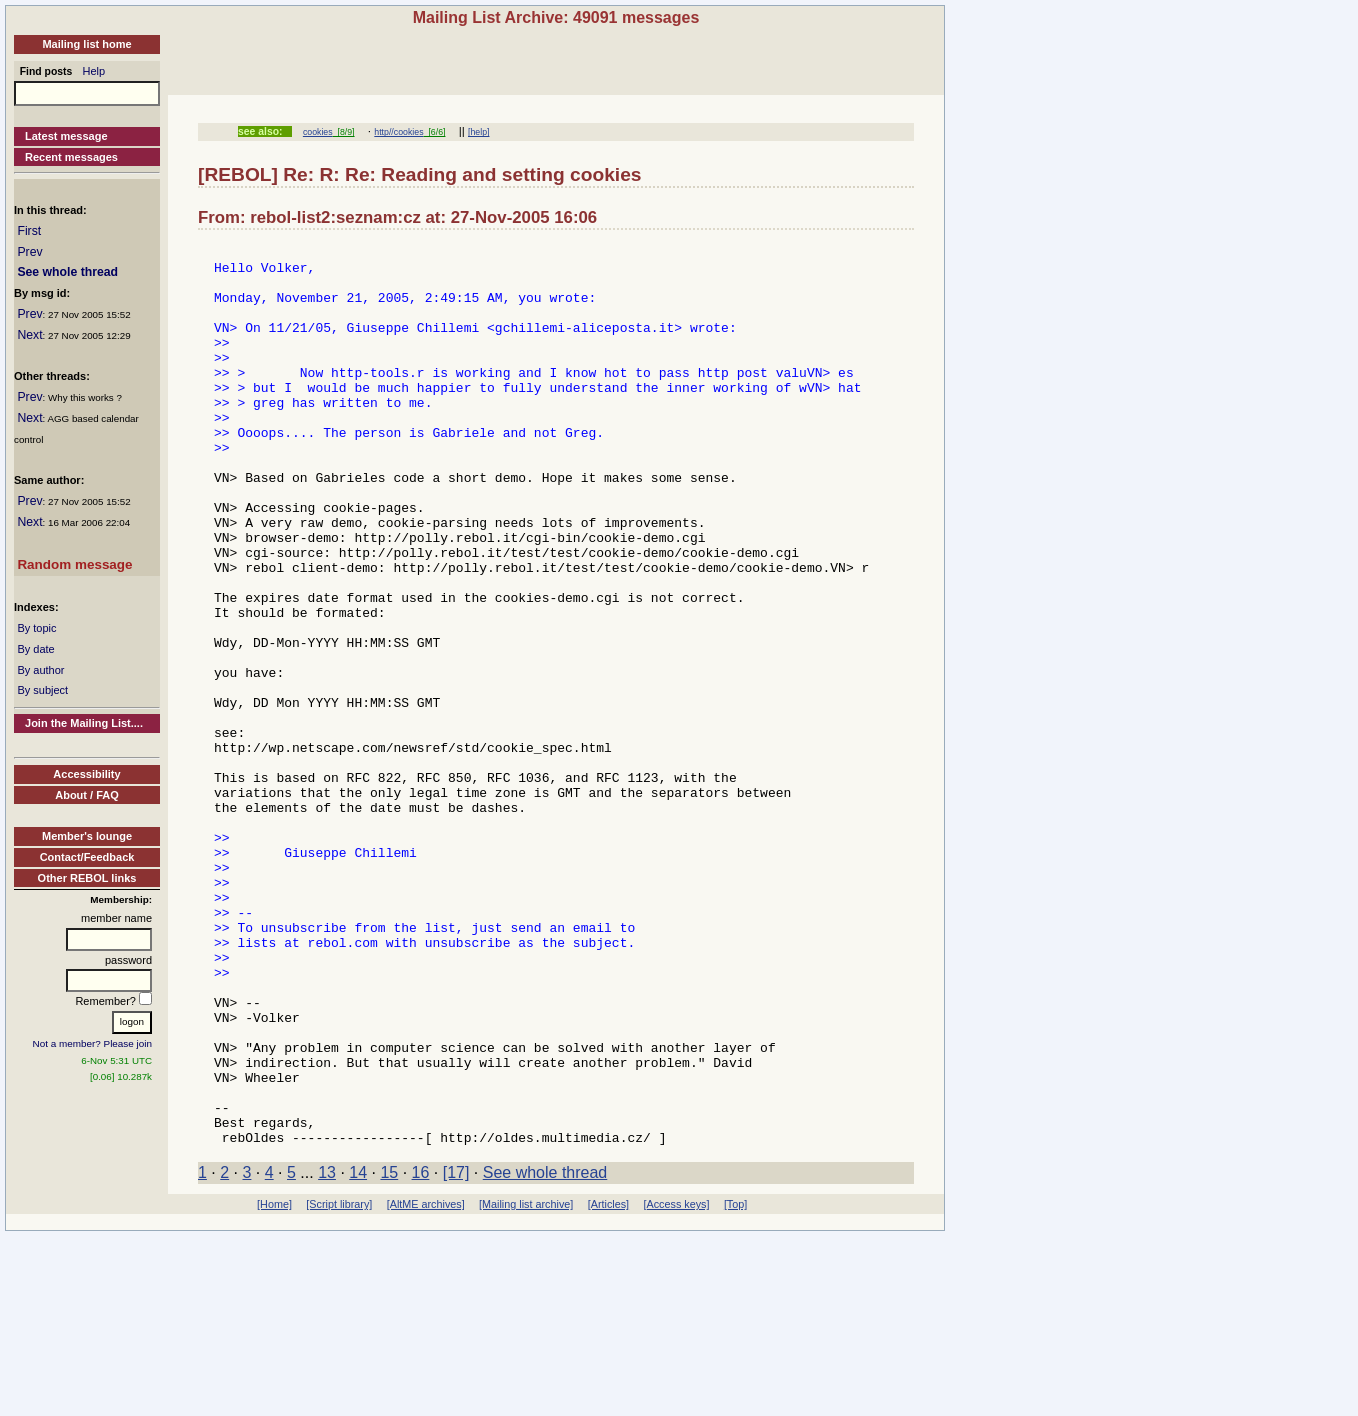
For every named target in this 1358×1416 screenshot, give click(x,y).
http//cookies (398, 132)
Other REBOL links (87, 878)
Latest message (66, 136)
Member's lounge (87, 836)
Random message (74, 564)
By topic (36, 628)
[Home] (274, 1384)
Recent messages (71, 157)
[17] (456, 1352)
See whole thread (67, 272)
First (29, 231)
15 (389, 1352)
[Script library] (339, 1384)
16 (421, 1352)
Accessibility (86, 774)
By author (40, 670)
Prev (29, 252)
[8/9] (344, 132)
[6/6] (435, 132)
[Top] (735, 1384)
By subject (42, 690)
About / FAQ (87, 795)
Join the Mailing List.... (84, 723)
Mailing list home (86, 44)
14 (358, 1352)
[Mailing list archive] (526, 1384)
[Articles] (608, 1384)
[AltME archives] (426, 1384)
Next (29, 335)
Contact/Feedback (87, 857)
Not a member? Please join (93, 1043)
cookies (318, 132)
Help (94, 71)
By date (35, 649)
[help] (478, 132)
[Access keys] (676, 1384)
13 (327, 1352)
